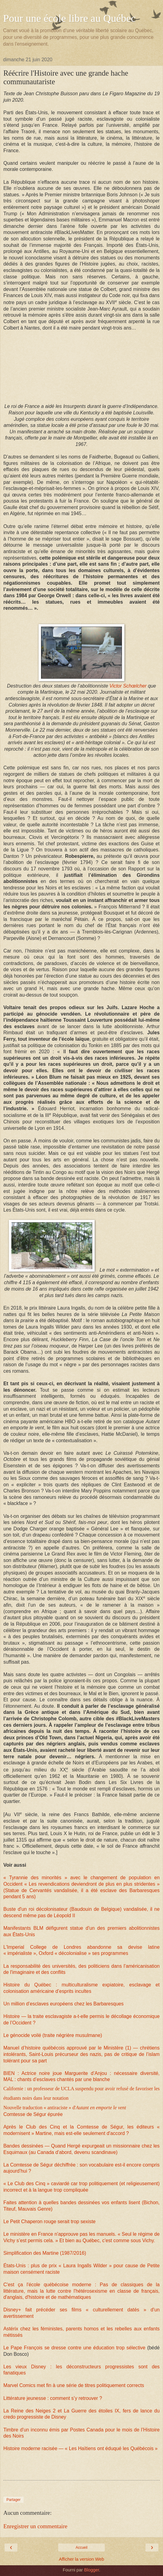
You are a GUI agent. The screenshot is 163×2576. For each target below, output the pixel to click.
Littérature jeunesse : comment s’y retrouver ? (52, 2398)
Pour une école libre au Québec (69, 18)
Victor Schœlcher (127, 685)
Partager (13, 2500)
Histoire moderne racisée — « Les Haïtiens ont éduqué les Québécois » (80, 2448)
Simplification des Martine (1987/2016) (44, 2253)
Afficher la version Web (81, 2559)
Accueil (82, 2547)
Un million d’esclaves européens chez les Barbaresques (63, 2003)
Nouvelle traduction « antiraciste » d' (64, 2107)
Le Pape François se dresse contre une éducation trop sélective (75, 2347)
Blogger (91, 2569)
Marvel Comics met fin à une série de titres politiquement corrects (73, 2385)
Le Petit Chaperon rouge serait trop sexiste (49, 2221)
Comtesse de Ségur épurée (33, 2114)
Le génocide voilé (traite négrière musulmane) (52, 2035)
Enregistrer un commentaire (35, 2526)
